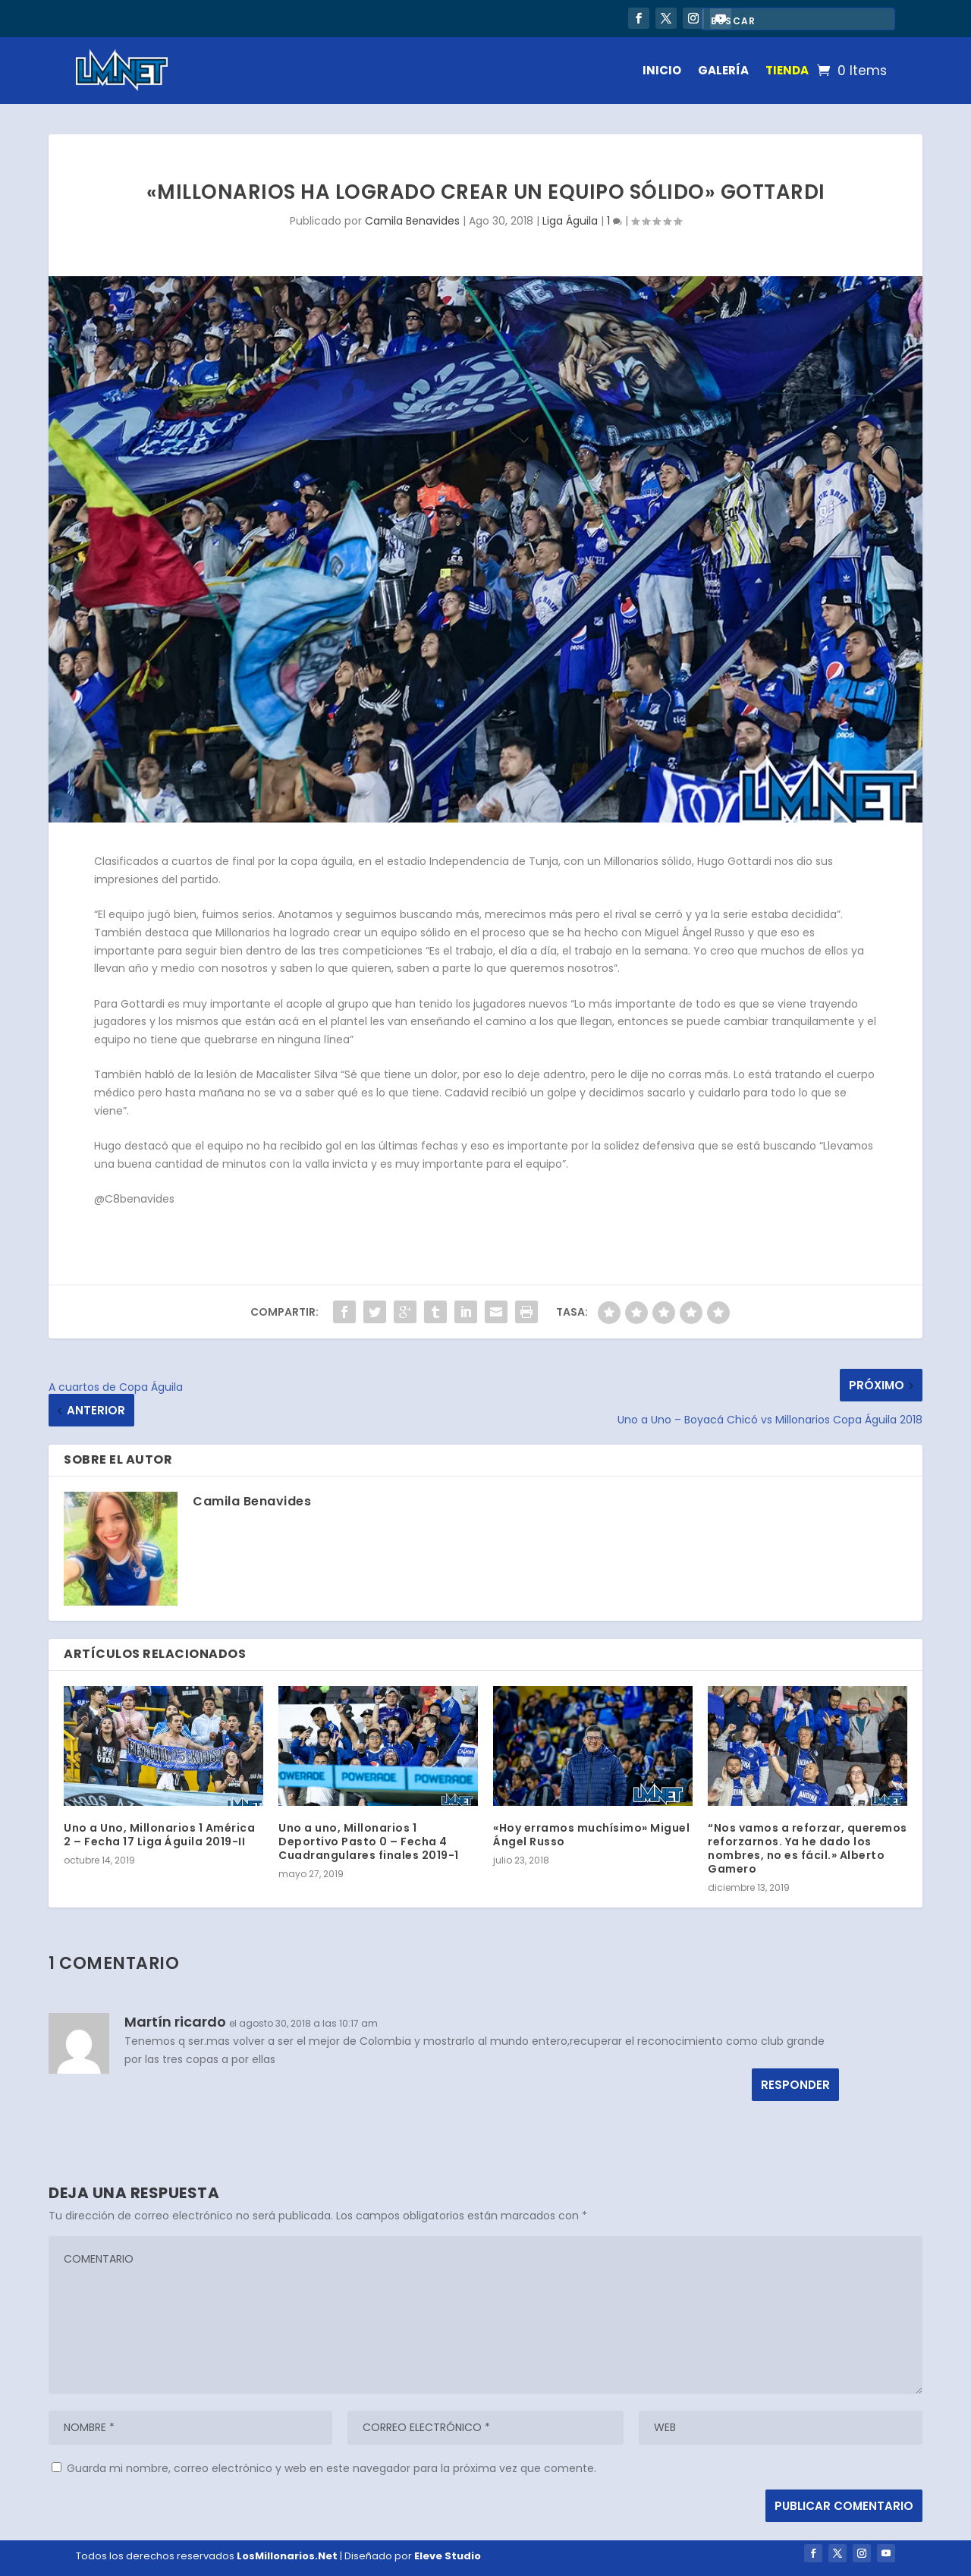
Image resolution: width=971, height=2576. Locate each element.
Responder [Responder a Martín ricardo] (795, 2085)
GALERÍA (723, 70)
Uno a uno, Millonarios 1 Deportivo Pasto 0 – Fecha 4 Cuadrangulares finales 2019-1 (368, 1841)
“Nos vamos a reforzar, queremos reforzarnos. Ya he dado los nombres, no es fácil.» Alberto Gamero (807, 1848)
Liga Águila (570, 220)
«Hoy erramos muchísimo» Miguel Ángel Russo (591, 1834)
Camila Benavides (412, 220)
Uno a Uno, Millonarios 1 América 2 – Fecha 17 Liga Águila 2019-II (159, 1834)
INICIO (662, 70)
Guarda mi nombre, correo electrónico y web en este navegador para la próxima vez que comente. (331, 2468)
